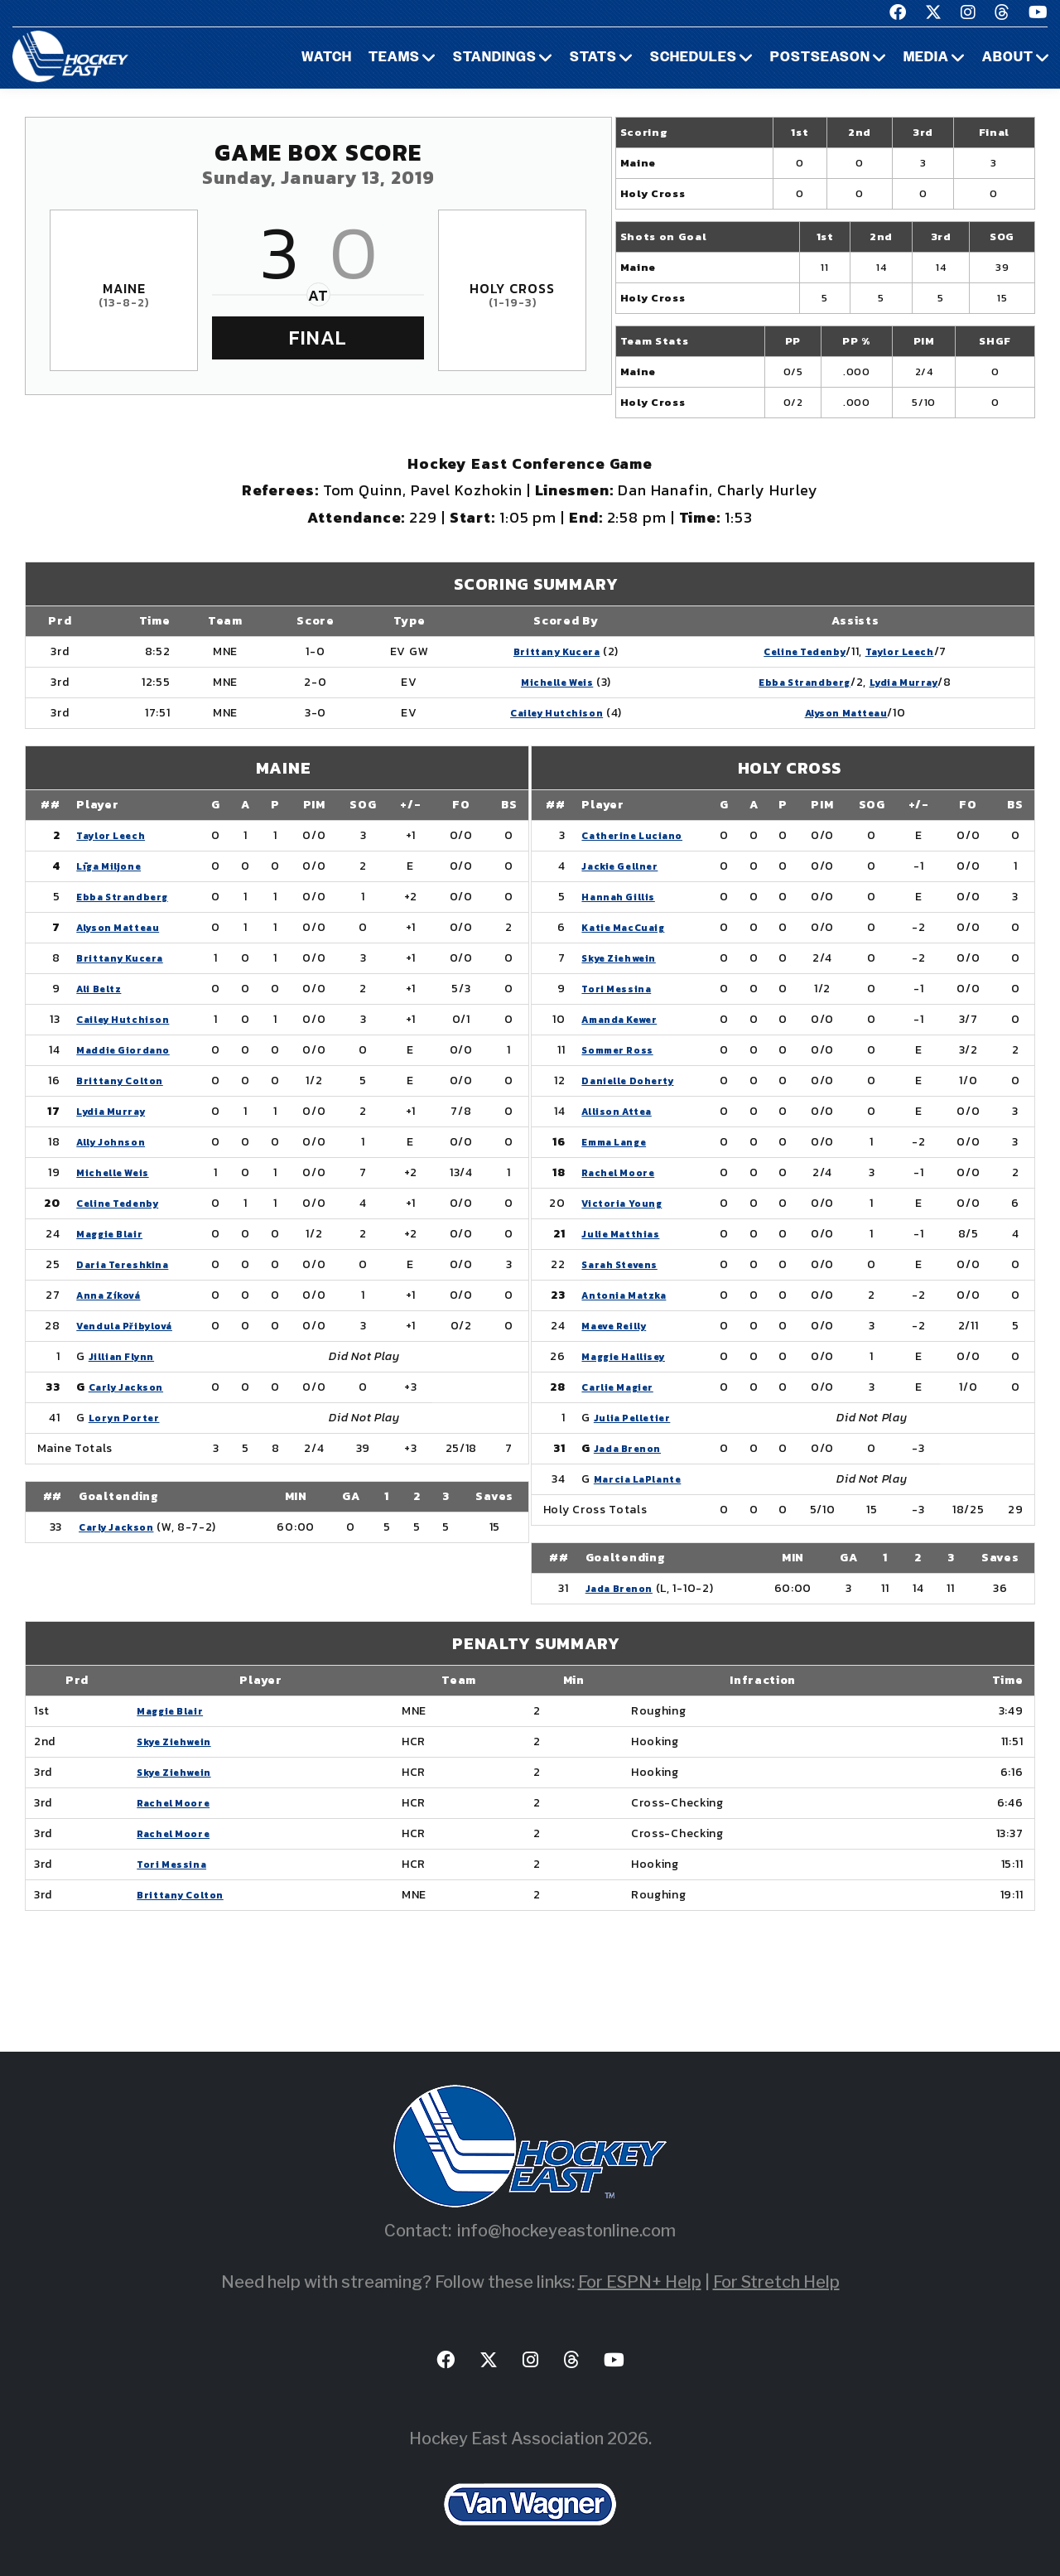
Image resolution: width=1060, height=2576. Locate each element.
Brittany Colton (126, 1080)
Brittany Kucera (528, 651)
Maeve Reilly (620, 1325)
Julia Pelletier (639, 1417)
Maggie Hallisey (631, 1356)
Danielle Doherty (635, 1080)
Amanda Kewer (626, 1019)
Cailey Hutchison (527, 712)
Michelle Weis (528, 682)
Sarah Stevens (626, 1264)
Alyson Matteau (834, 712)
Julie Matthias (626, 1233)
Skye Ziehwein (625, 958)
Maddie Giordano (129, 1050)
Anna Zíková (114, 1295)
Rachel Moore (623, 1172)
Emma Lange (619, 1142)
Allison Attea (622, 1111)
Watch (326, 58)
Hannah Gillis (622, 896)
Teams (394, 58)
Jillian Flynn (125, 1356)
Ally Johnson (115, 1142)
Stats (593, 58)
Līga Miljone (112, 866)
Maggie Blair (114, 1233)
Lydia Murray (901, 682)
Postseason (820, 58)
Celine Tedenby (785, 651)
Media (926, 58)
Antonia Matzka (630, 1295)
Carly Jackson (131, 1387)
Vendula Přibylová (133, 1325)
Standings (495, 58)
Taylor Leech (896, 651)
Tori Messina (620, 988)
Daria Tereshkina (130, 1264)
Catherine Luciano (639, 835)
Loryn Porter (128, 1417)
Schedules (693, 58)
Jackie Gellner (626, 866)
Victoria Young (627, 1203)
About (1008, 58)
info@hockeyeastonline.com (566, 2231)
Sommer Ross (623, 1050)
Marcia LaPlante (645, 1479)
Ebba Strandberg (785, 682)
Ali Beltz (101, 988)
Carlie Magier (623, 1387)
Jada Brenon (632, 1448)
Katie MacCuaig (630, 927)
